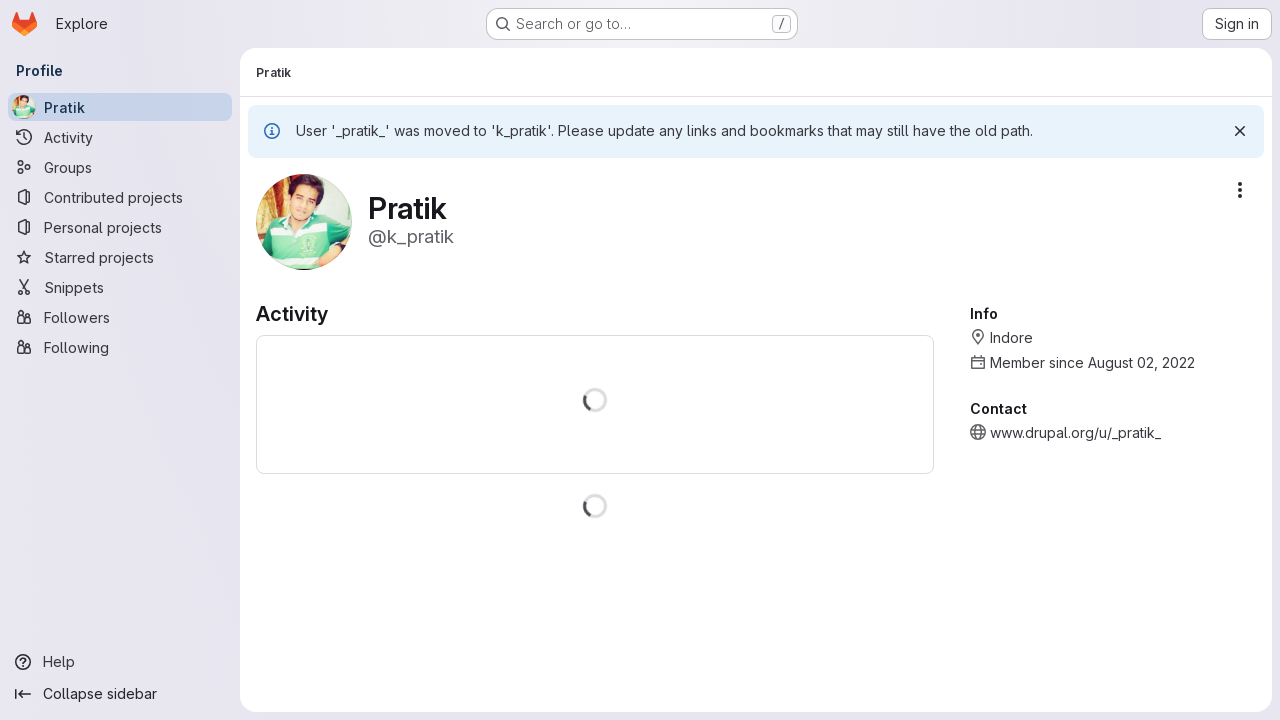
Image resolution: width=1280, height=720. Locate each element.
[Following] (120, 347)
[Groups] (120, 167)
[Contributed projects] (120, 197)
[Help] (120, 662)
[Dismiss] (1240, 131)
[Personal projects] (120, 227)
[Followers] (120, 317)
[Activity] (120, 137)
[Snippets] (120, 287)
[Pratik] (120, 107)
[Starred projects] (120, 257)
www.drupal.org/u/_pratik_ (1075, 432)
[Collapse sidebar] (120, 694)
